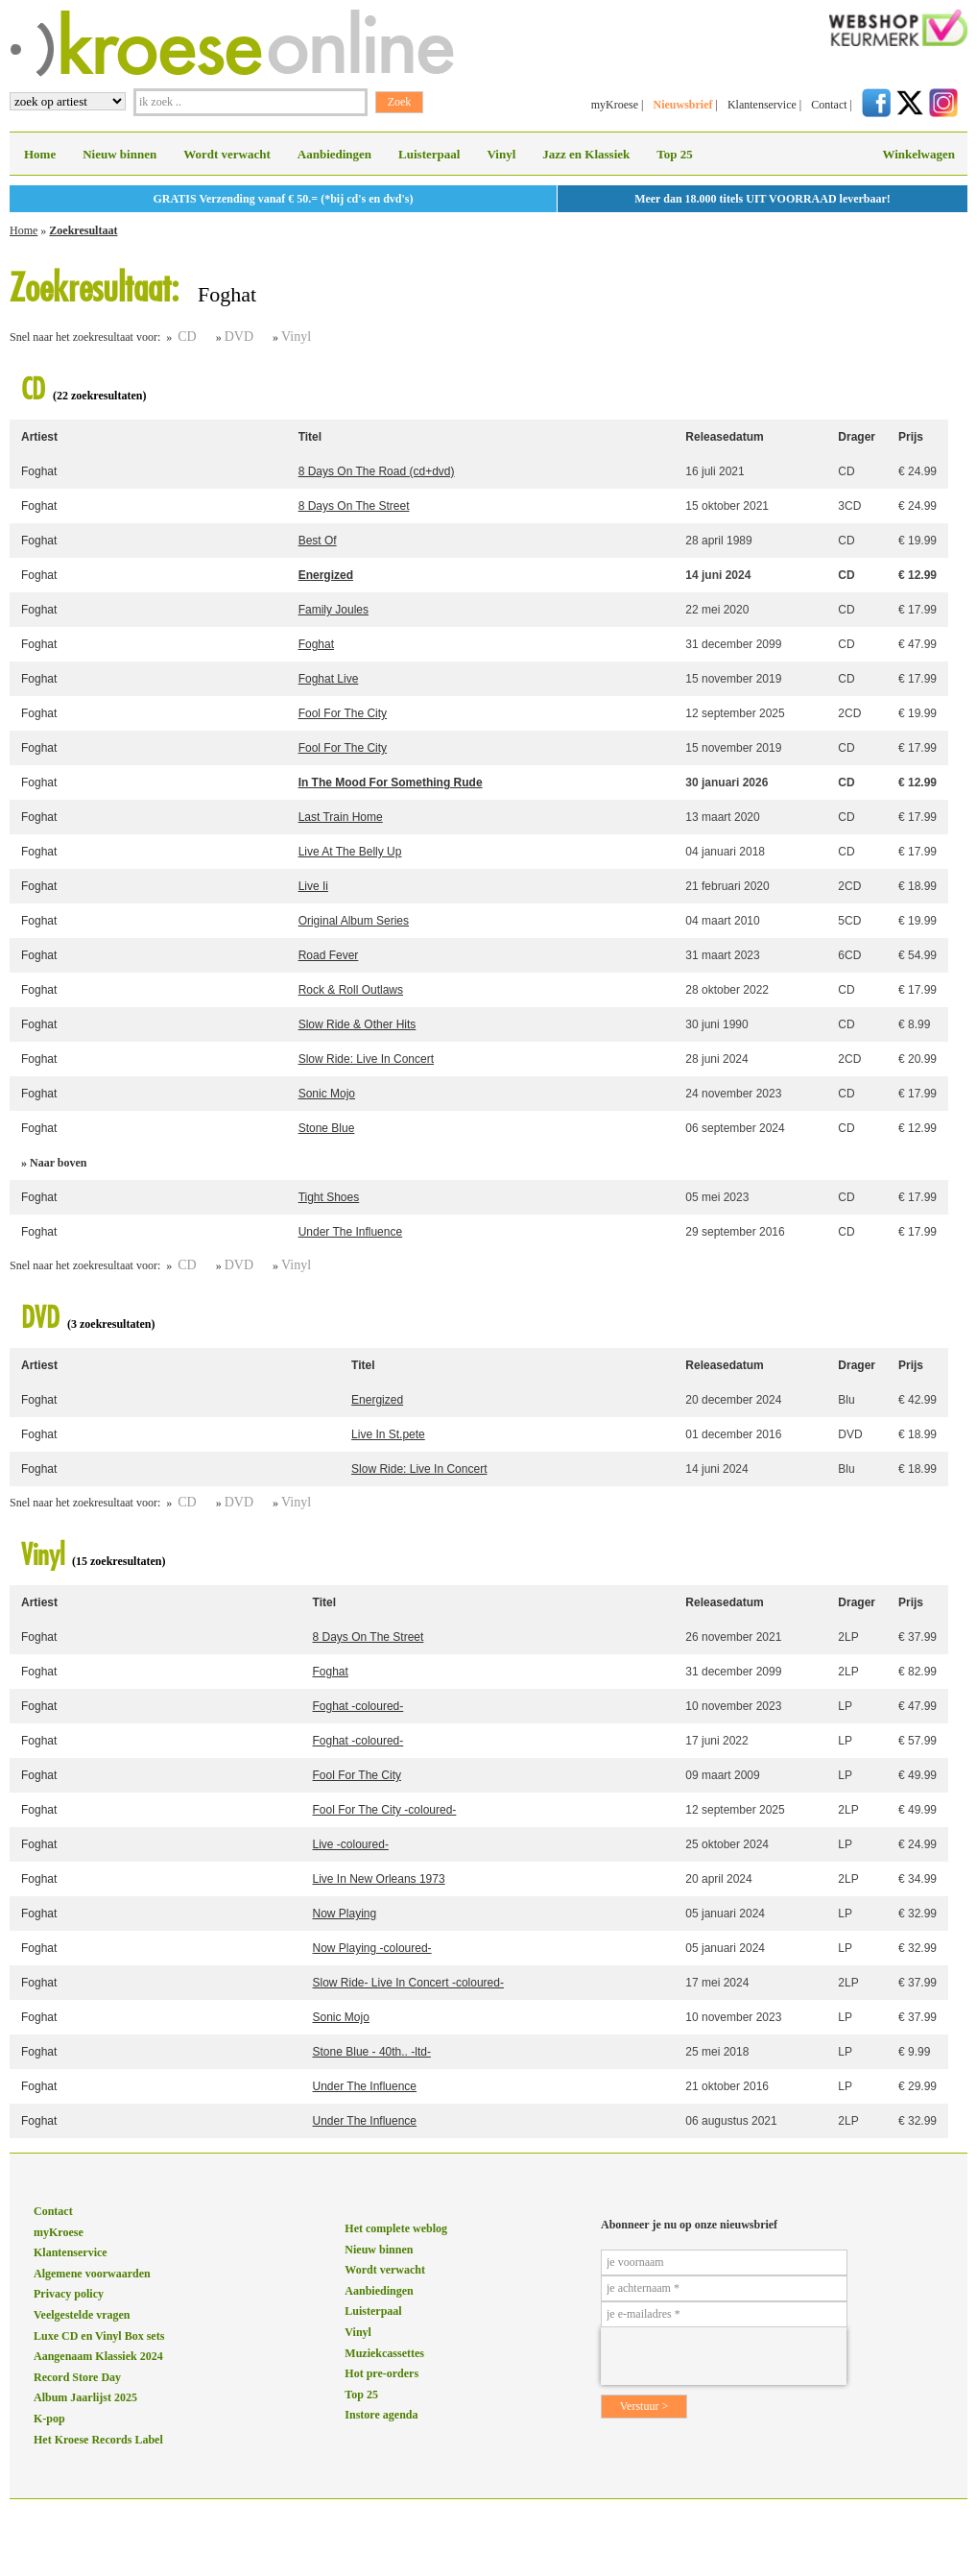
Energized (325, 575)
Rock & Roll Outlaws (350, 990)
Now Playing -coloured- (372, 1948)
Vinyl (501, 154)
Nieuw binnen (119, 154)
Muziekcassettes (384, 2353)
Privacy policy (69, 2293)
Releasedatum (724, 437)
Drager (856, 437)
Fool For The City (342, 713)
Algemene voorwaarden (92, 2273)
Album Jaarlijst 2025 (85, 2397)
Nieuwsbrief (682, 104)
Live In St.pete (388, 1434)
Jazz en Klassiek (586, 154)
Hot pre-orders (381, 2373)
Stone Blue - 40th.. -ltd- (372, 2051)
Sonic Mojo (326, 1093)
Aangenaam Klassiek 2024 (98, 2356)
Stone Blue (326, 1128)
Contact (828, 104)
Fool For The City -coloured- (385, 1810)
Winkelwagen (918, 154)
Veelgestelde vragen (82, 2315)
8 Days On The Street (354, 506)
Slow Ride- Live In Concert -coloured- (408, 1982)
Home (40, 154)
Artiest (39, 437)
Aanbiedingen (334, 154)
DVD (239, 336)
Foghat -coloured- (358, 1706)
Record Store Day (77, 2377)
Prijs (910, 437)
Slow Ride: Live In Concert (366, 1059)
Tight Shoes (329, 1197)
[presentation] (723, 2356)
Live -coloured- (351, 1844)
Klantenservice (762, 104)
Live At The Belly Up (350, 851)
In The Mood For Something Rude (390, 782)
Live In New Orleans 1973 (379, 1879)
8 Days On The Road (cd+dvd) (376, 471)
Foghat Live (328, 679)
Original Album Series (353, 920)
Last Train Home (340, 817)
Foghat (39, 471)
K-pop (49, 2418)
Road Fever (328, 955)
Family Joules (333, 609)
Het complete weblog (396, 2228)
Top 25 (674, 154)
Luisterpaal (429, 154)
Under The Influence (350, 1232)
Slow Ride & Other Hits (357, 1024)
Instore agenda (381, 2414)
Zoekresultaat (83, 230)
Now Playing (345, 1913)
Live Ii (313, 886)
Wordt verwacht (227, 154)
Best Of (317, 540)
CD (187, 336)
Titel (310, 437)
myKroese (614, 104)
